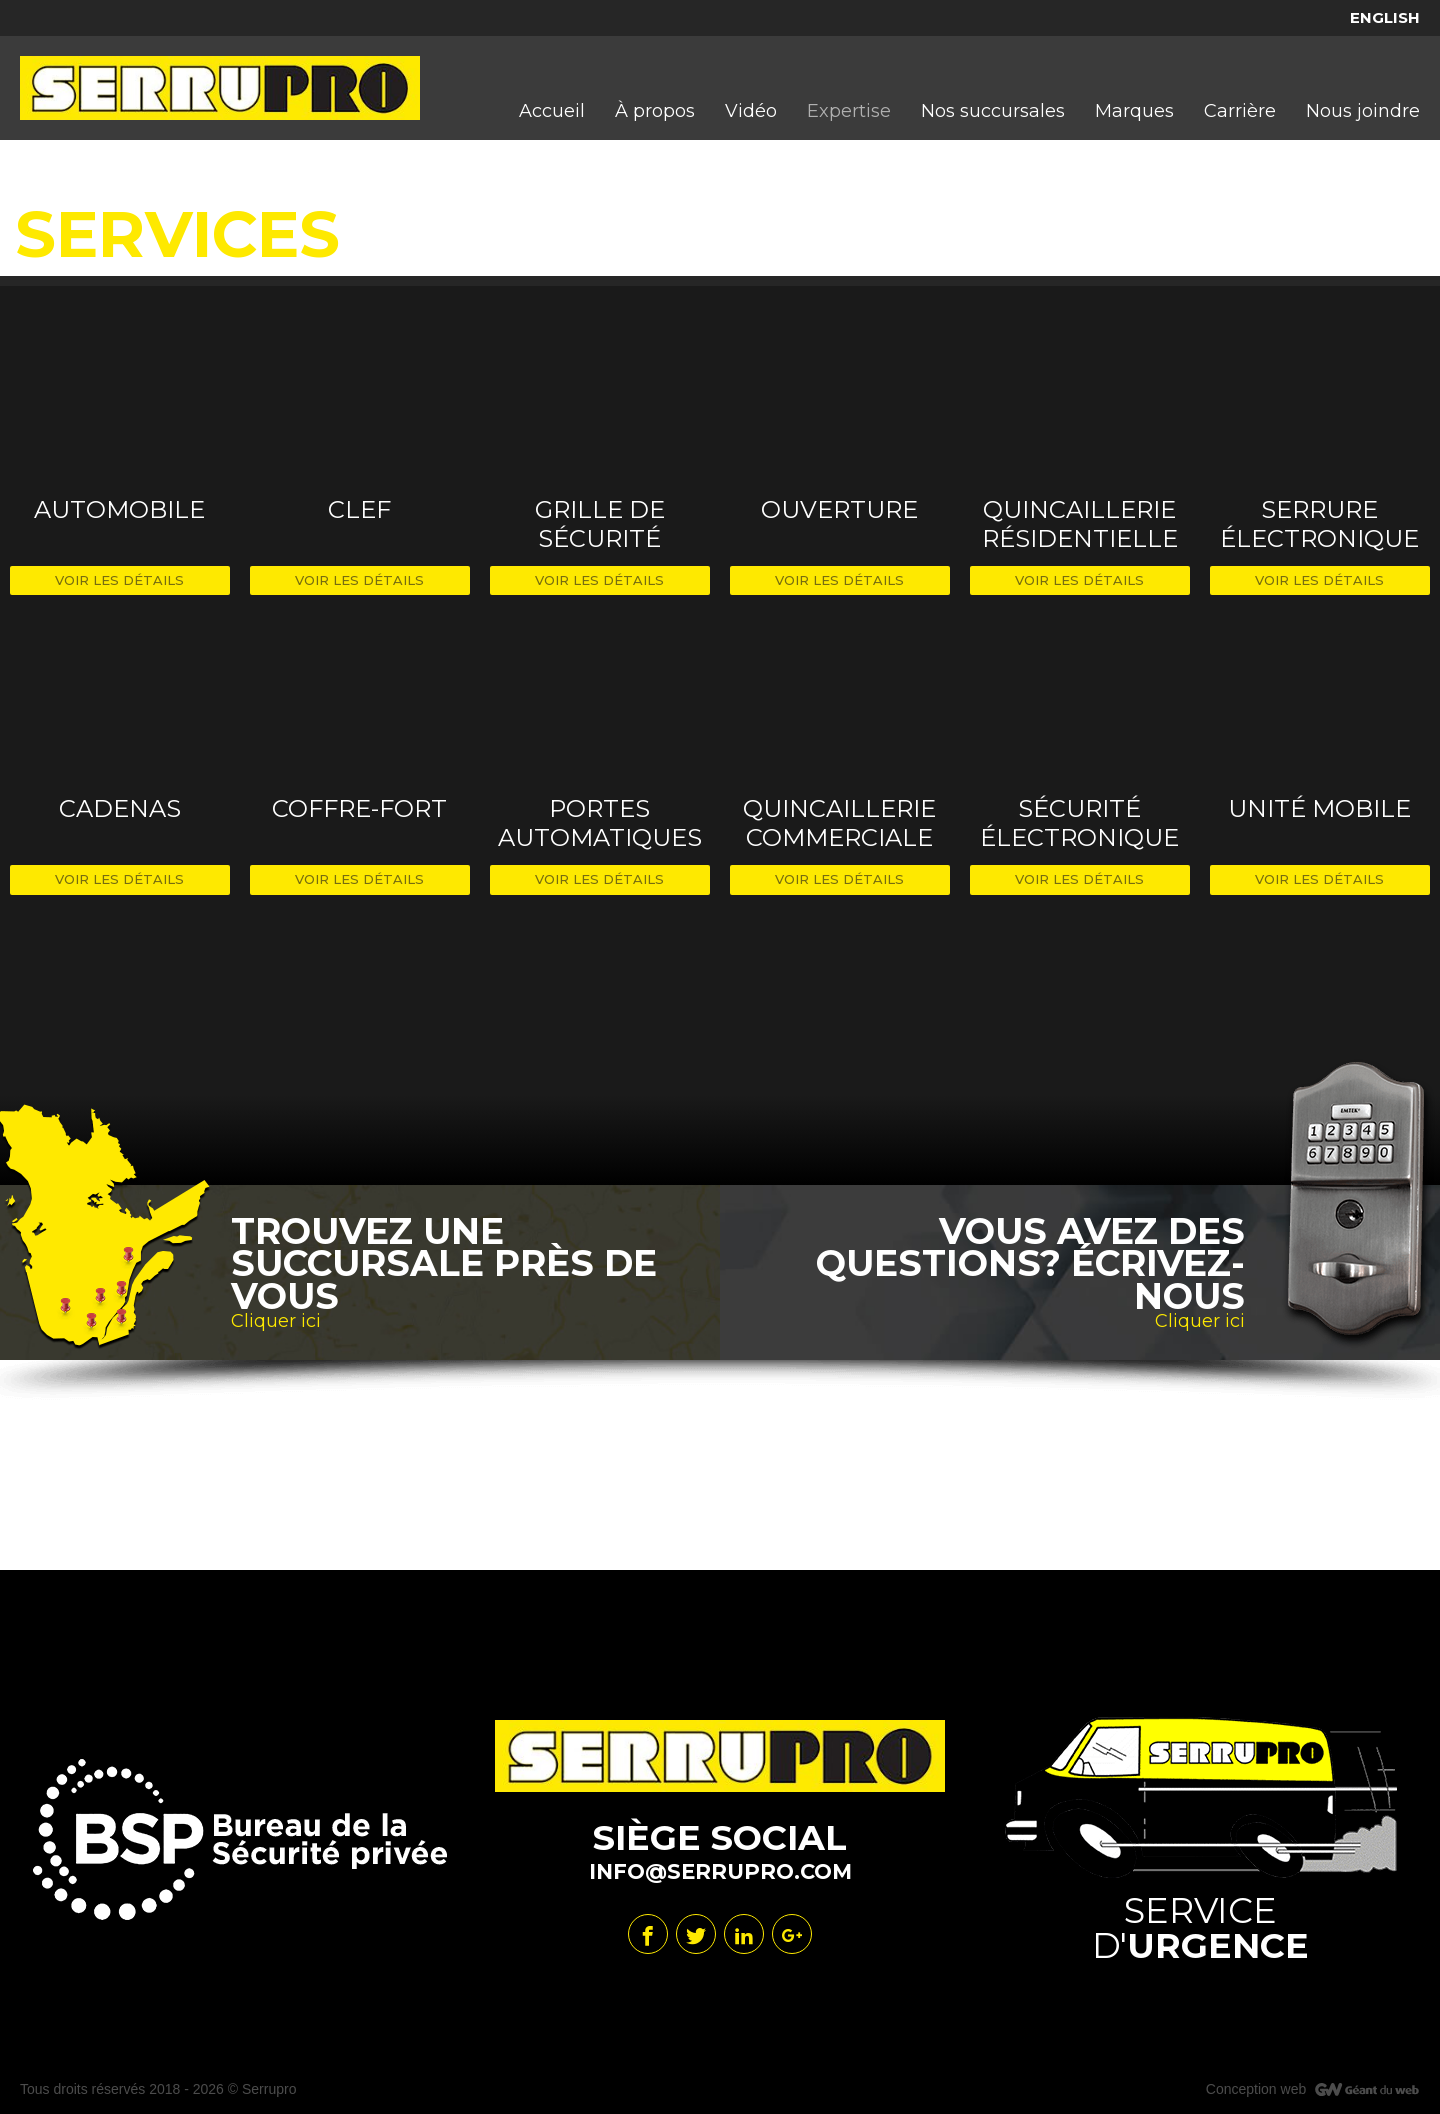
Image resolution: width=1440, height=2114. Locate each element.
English (1385, 17)
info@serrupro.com (720, 1871)
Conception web (1256, 2089)
